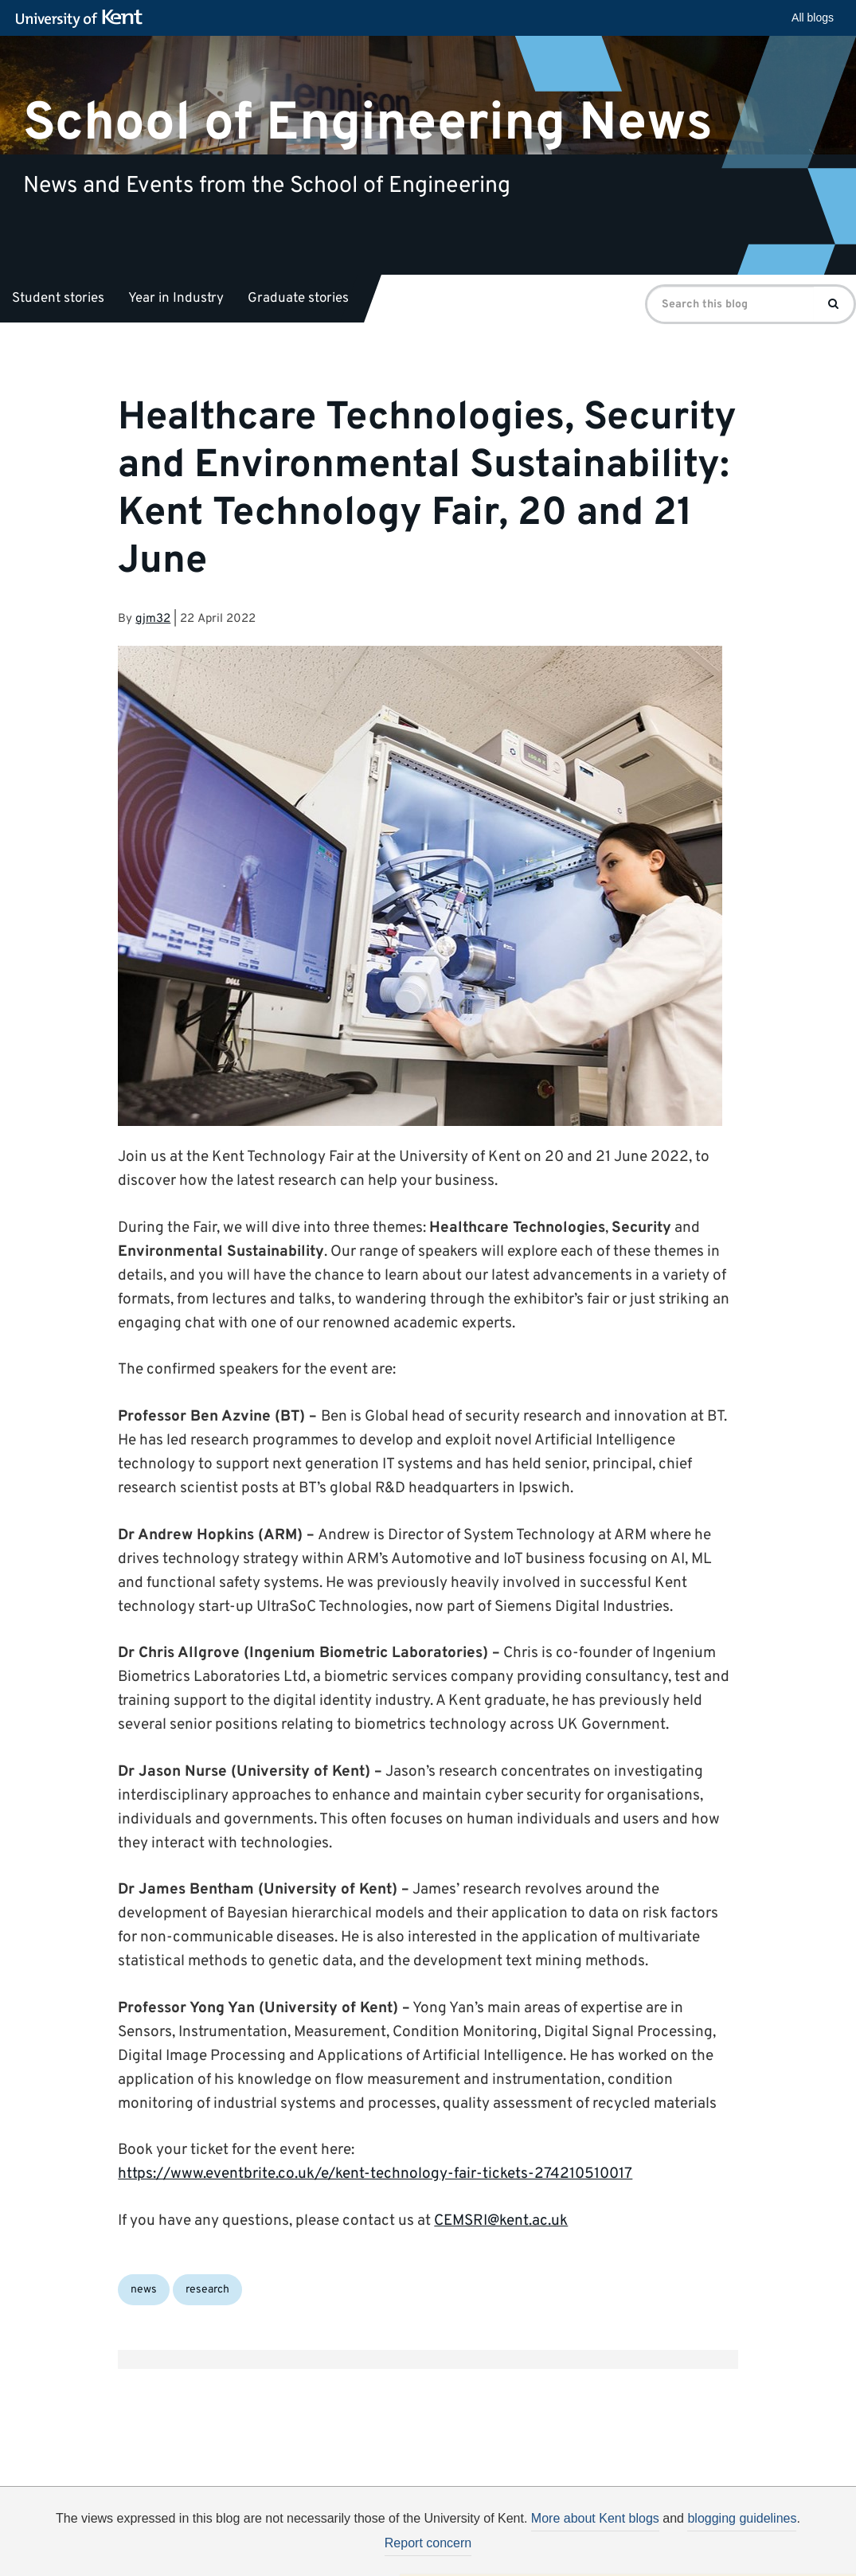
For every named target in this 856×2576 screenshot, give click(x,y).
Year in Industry (176, 298)
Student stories (58, 298)
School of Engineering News (368, 123)
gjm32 (152, 619)
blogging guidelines (741, 2518)
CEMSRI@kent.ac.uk (501, 2220)
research (207, 2290)
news (144, 2290)
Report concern (428, 2543)
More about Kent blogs (595, 2518)
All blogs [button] (813, 17)
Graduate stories (298, 298)
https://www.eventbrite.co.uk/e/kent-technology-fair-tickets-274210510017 (375, 2173)
